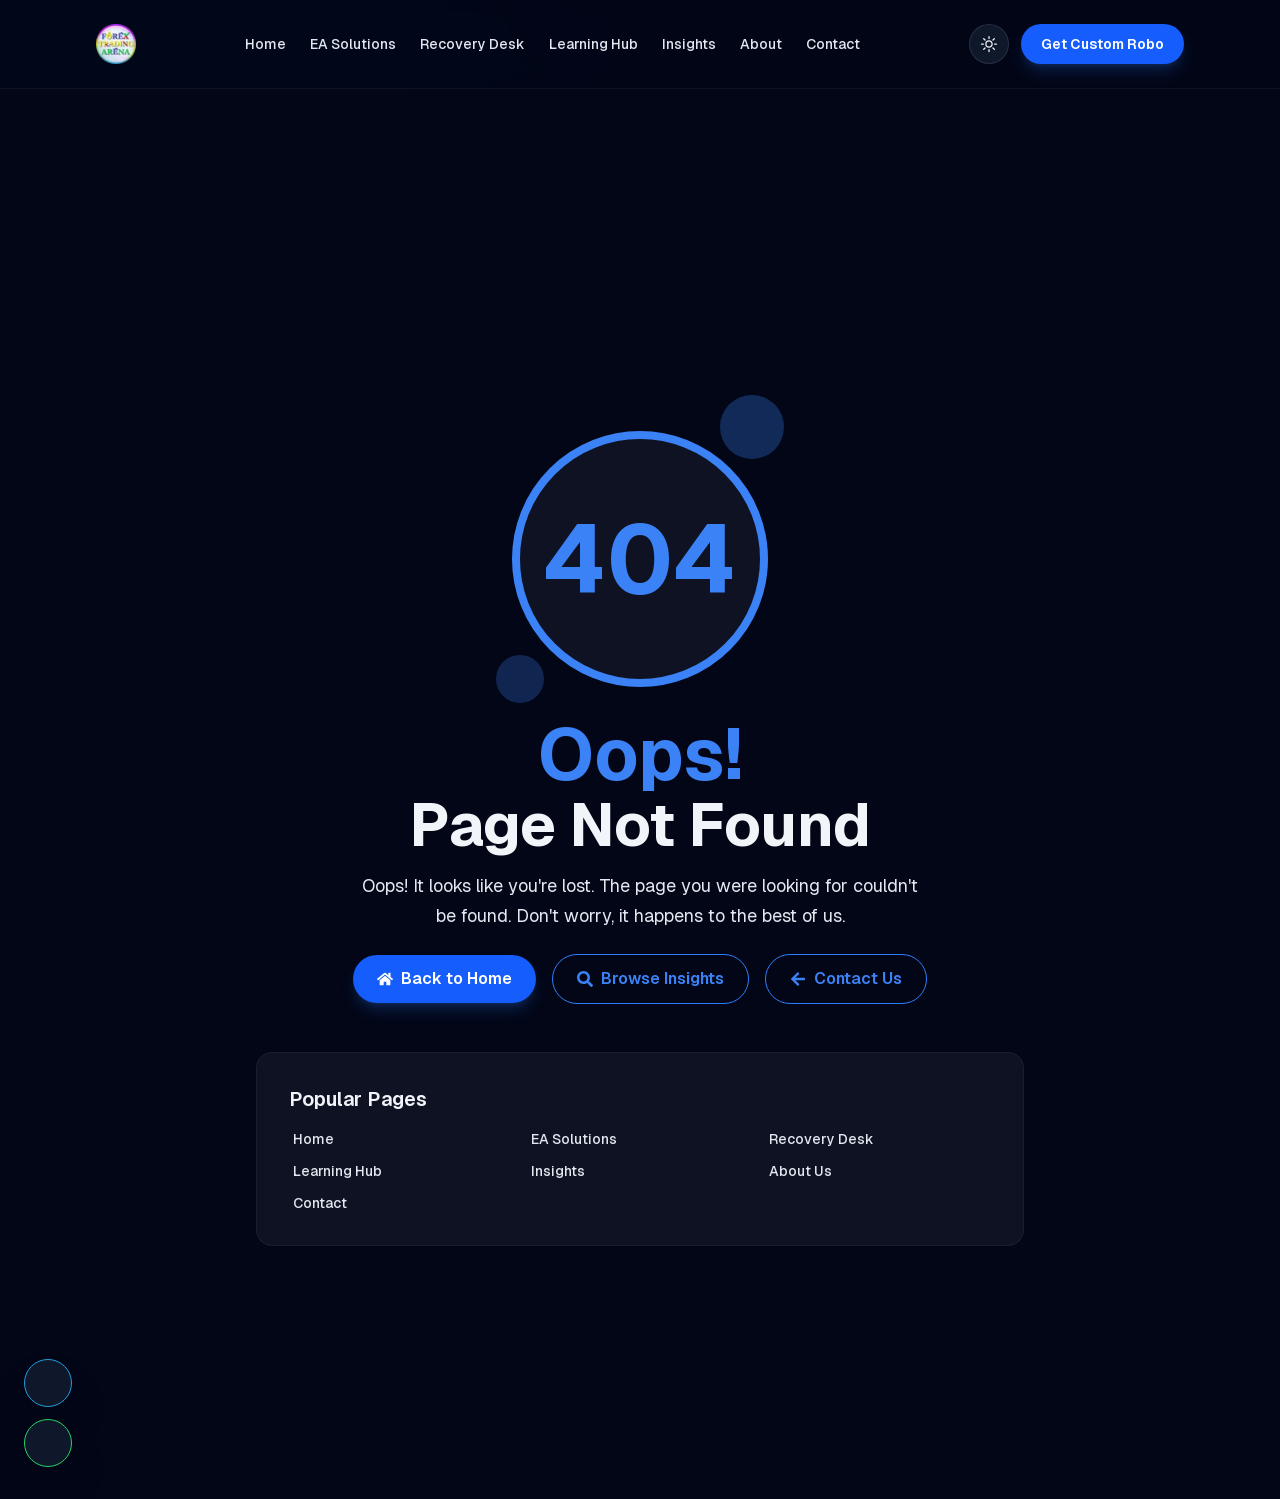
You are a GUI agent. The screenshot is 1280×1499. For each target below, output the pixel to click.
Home (313, 1139)
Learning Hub (337, 1171)
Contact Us (846, 978)
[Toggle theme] (989, 44)
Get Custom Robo (1102, 44)
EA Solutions (574, 1139)
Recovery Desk (821, 1139)
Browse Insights (650, 978)
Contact (320, 1203)
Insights (558, 1171)
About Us (800, 1171)
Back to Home (444, 978)
